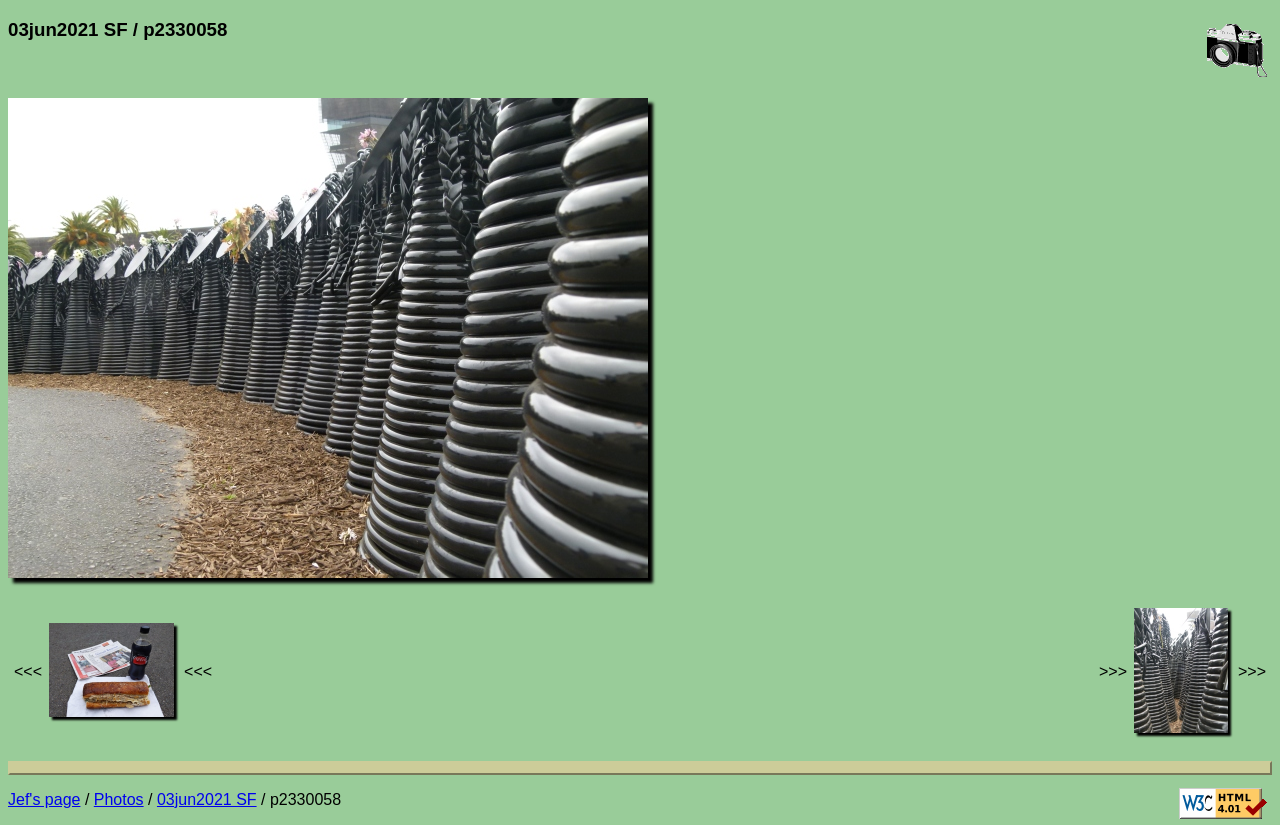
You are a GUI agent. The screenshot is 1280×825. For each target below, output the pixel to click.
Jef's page (44, 799)
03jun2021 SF (207, 799)
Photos (119, 799)
